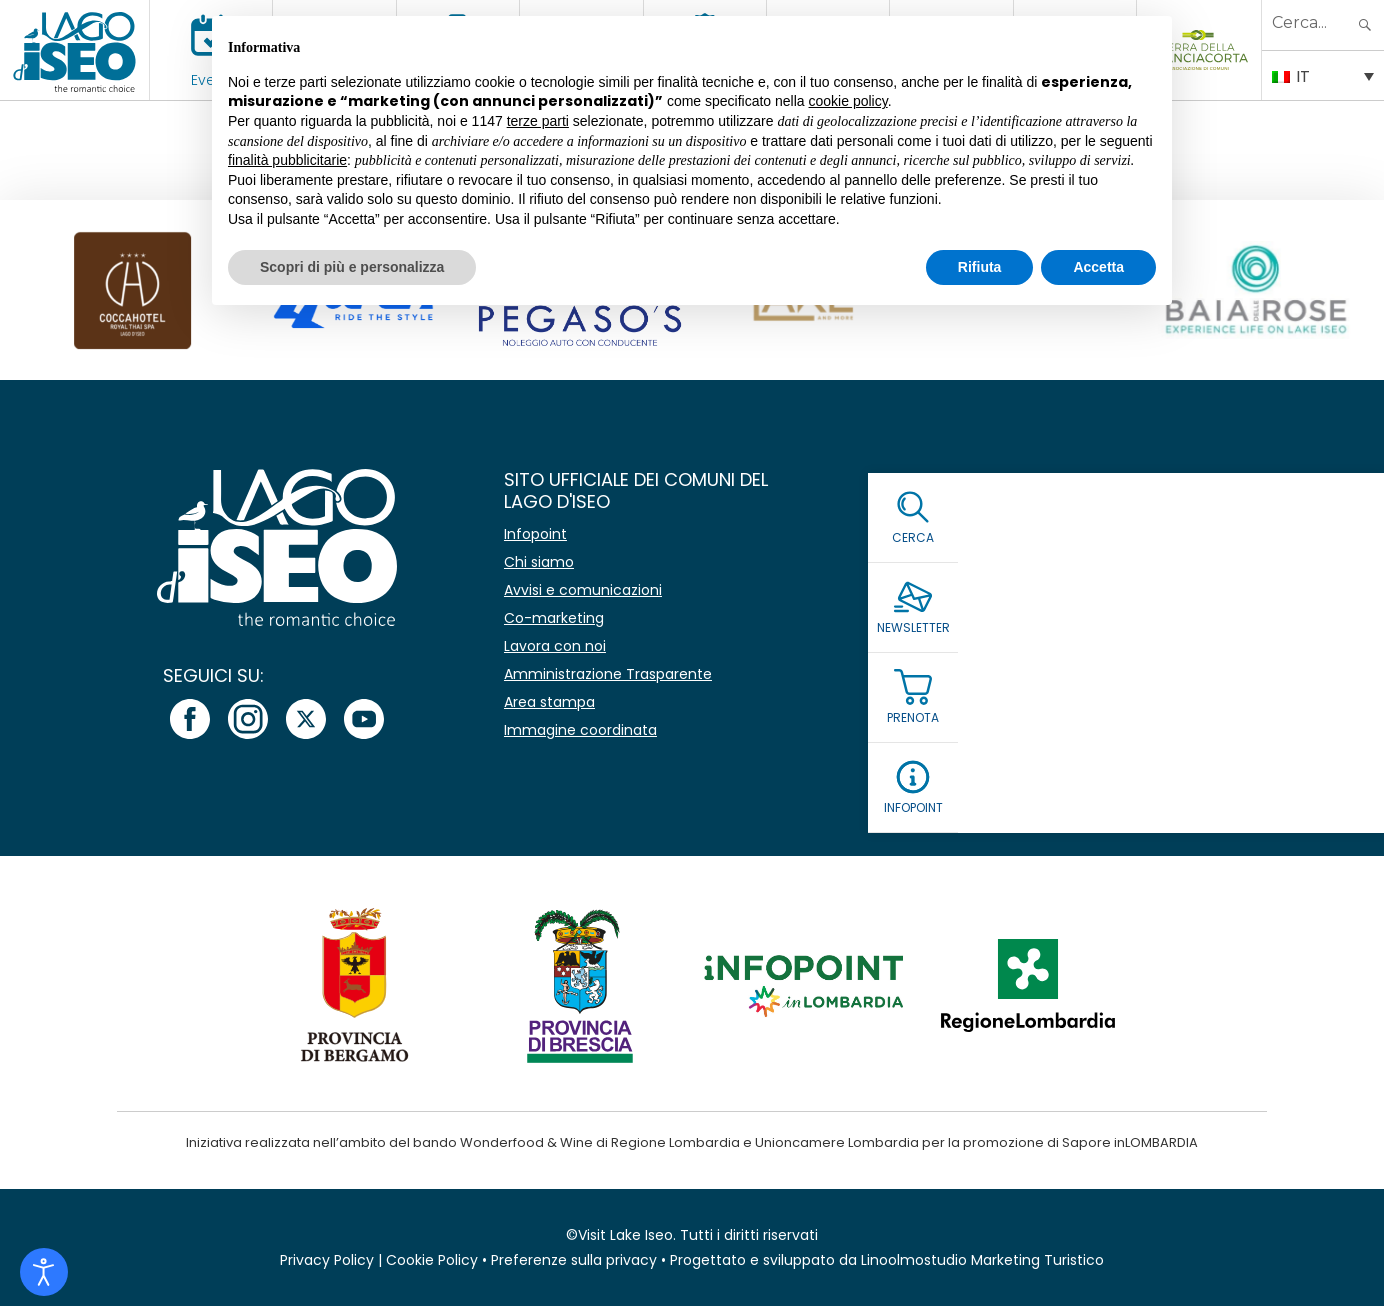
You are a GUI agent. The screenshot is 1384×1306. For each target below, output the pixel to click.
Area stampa (549, 702)
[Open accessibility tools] (44, 1272)
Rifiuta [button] (980, 267)
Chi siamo (539, 562)
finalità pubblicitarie (287, 160)
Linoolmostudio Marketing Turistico (982, 1260)
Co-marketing (554, 618)
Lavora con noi (555, 646)
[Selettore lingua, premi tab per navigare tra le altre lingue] (1323, 75)
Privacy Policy (327, 1260)
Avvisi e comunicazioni (583, 590)
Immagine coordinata (580, 730)
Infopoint (535, 534)
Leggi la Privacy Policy (999, 682)
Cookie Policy (432, 1260)
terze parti (538, 121)
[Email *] (1101, 583)
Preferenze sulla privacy (574, 1260)
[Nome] (1101, 536)
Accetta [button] (1098, 267)
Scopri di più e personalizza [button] (352, 267)
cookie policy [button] (848, 101)
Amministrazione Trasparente (608, 674)
